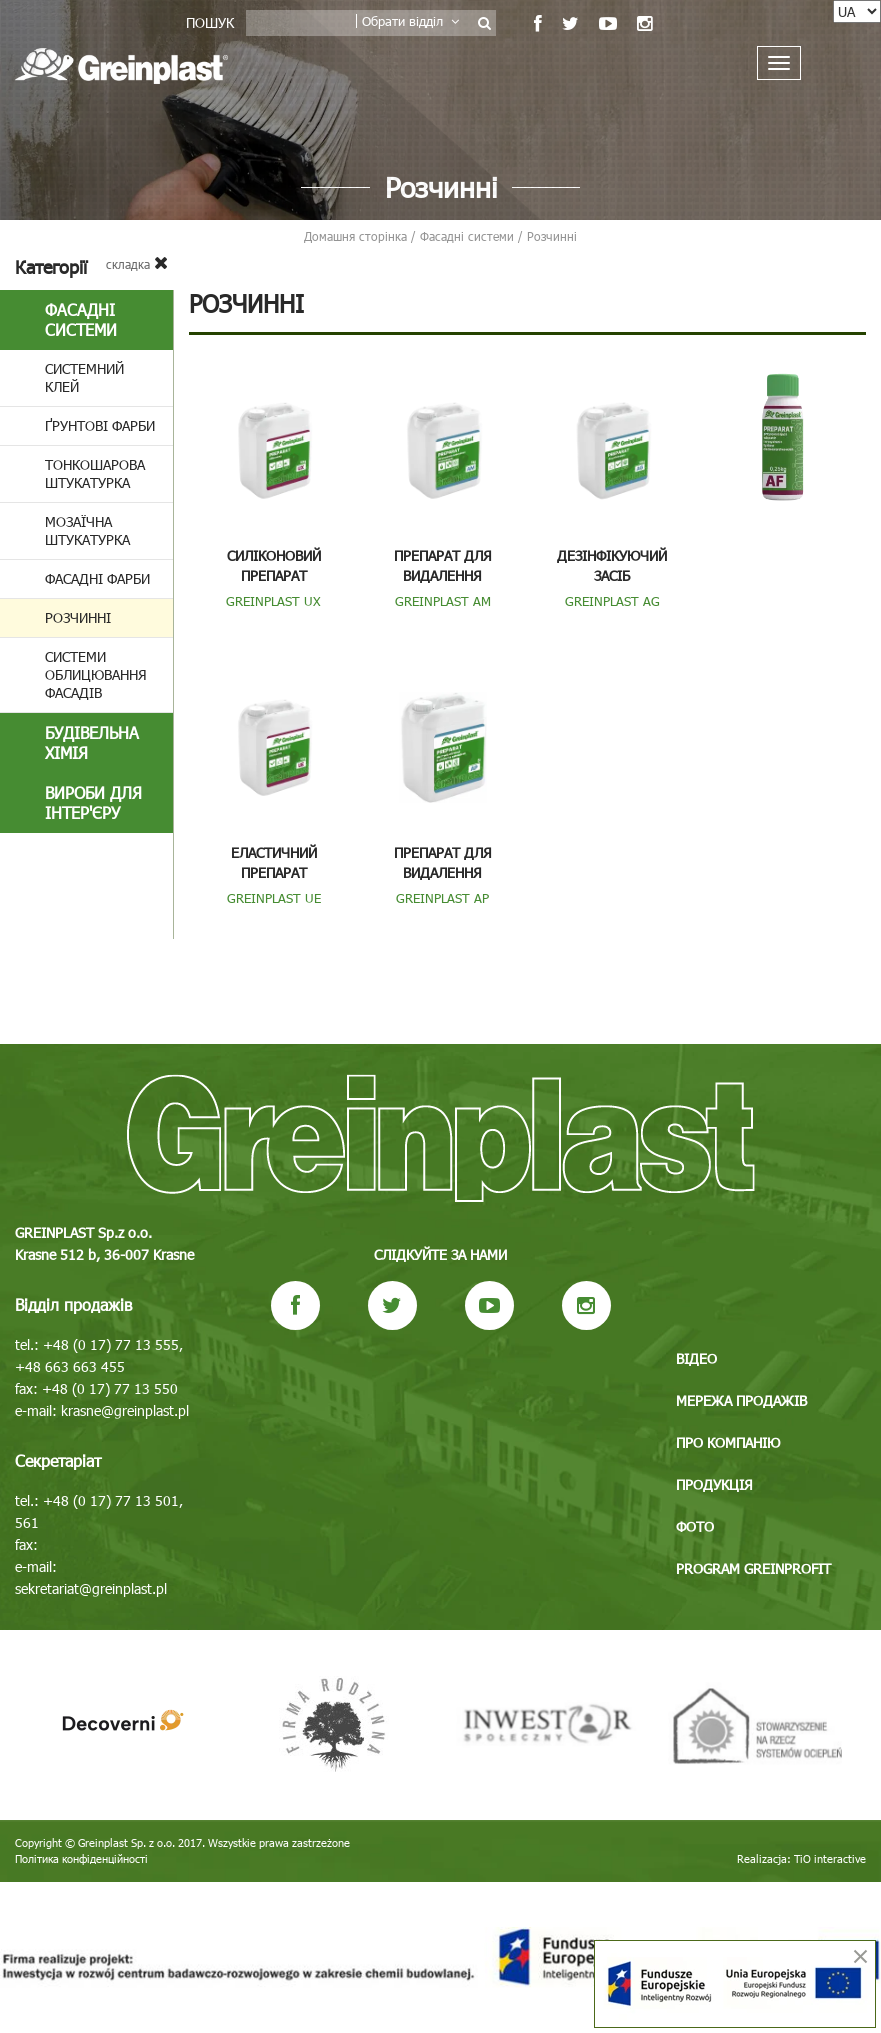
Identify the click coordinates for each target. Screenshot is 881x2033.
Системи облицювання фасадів (96, 674)
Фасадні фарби (97, 578)
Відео (696, 1358)
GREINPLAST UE (274, 898)
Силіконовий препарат (274, 565)
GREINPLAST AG (612, 601)
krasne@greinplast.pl (125, 1410)
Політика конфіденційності (81, 1858)
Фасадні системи (81, 319)
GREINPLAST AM (443, 601)
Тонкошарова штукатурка (95, 473)
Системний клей (84, 377)
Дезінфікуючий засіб (612, 565)
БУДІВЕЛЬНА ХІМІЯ (92, 742)
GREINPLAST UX (273, 601)
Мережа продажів (741, 1400)
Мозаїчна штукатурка (87, 530)
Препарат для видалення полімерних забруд (442, 872)
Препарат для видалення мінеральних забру (442, 575)
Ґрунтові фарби (100, 425)
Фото (695, 1526)
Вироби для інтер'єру (93, 802)
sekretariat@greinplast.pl (91, 1588)
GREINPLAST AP (442, 898)
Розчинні (78, 617)
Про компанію (728, 1442)
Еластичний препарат (274, 862)
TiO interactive (830, 1858)
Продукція (714, 1484)
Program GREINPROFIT (753, 1568)
